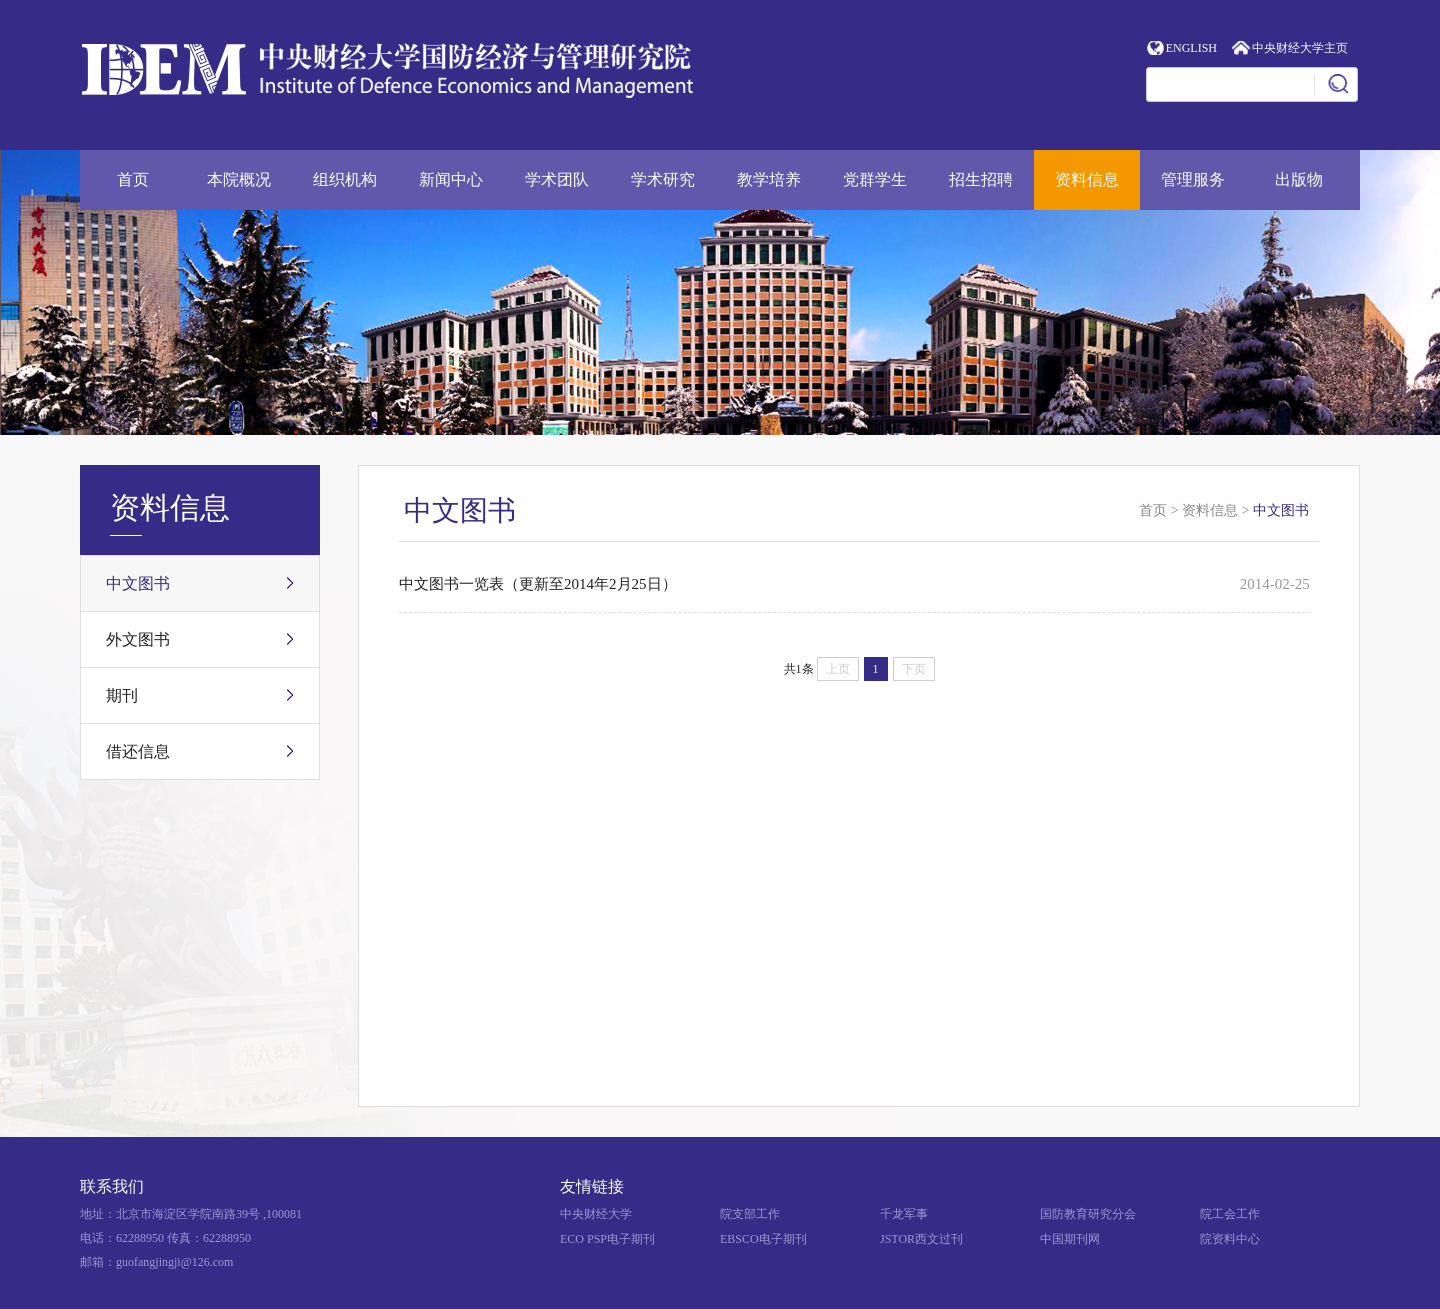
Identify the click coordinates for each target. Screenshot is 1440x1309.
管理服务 (1193, 179)
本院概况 (239, 179)
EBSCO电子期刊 (763, 1239)
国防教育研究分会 (1088, 1214)
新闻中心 (451, 179)
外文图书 (138, 639)
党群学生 (875, 179)
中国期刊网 (1070, 1239)
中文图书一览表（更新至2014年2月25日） (538, 584)
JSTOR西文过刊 (921, 1239)
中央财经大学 (596, 1214)
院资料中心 (1230, 1239)
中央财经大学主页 (1300, 48)
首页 (133, 179)
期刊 (122, 695)
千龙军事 (904, 1214)
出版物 (1299, 179)
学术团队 (557, 179)
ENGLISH (1191, 48)
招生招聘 (981, 179)
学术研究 (663, 179)
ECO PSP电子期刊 (607, 1239)
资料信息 (1087, 179)
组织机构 (345, 179)
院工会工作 (1230, 1214)
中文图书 (138, 583)
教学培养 (769, 179)
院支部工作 (750, 1214)
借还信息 (138, 751)
